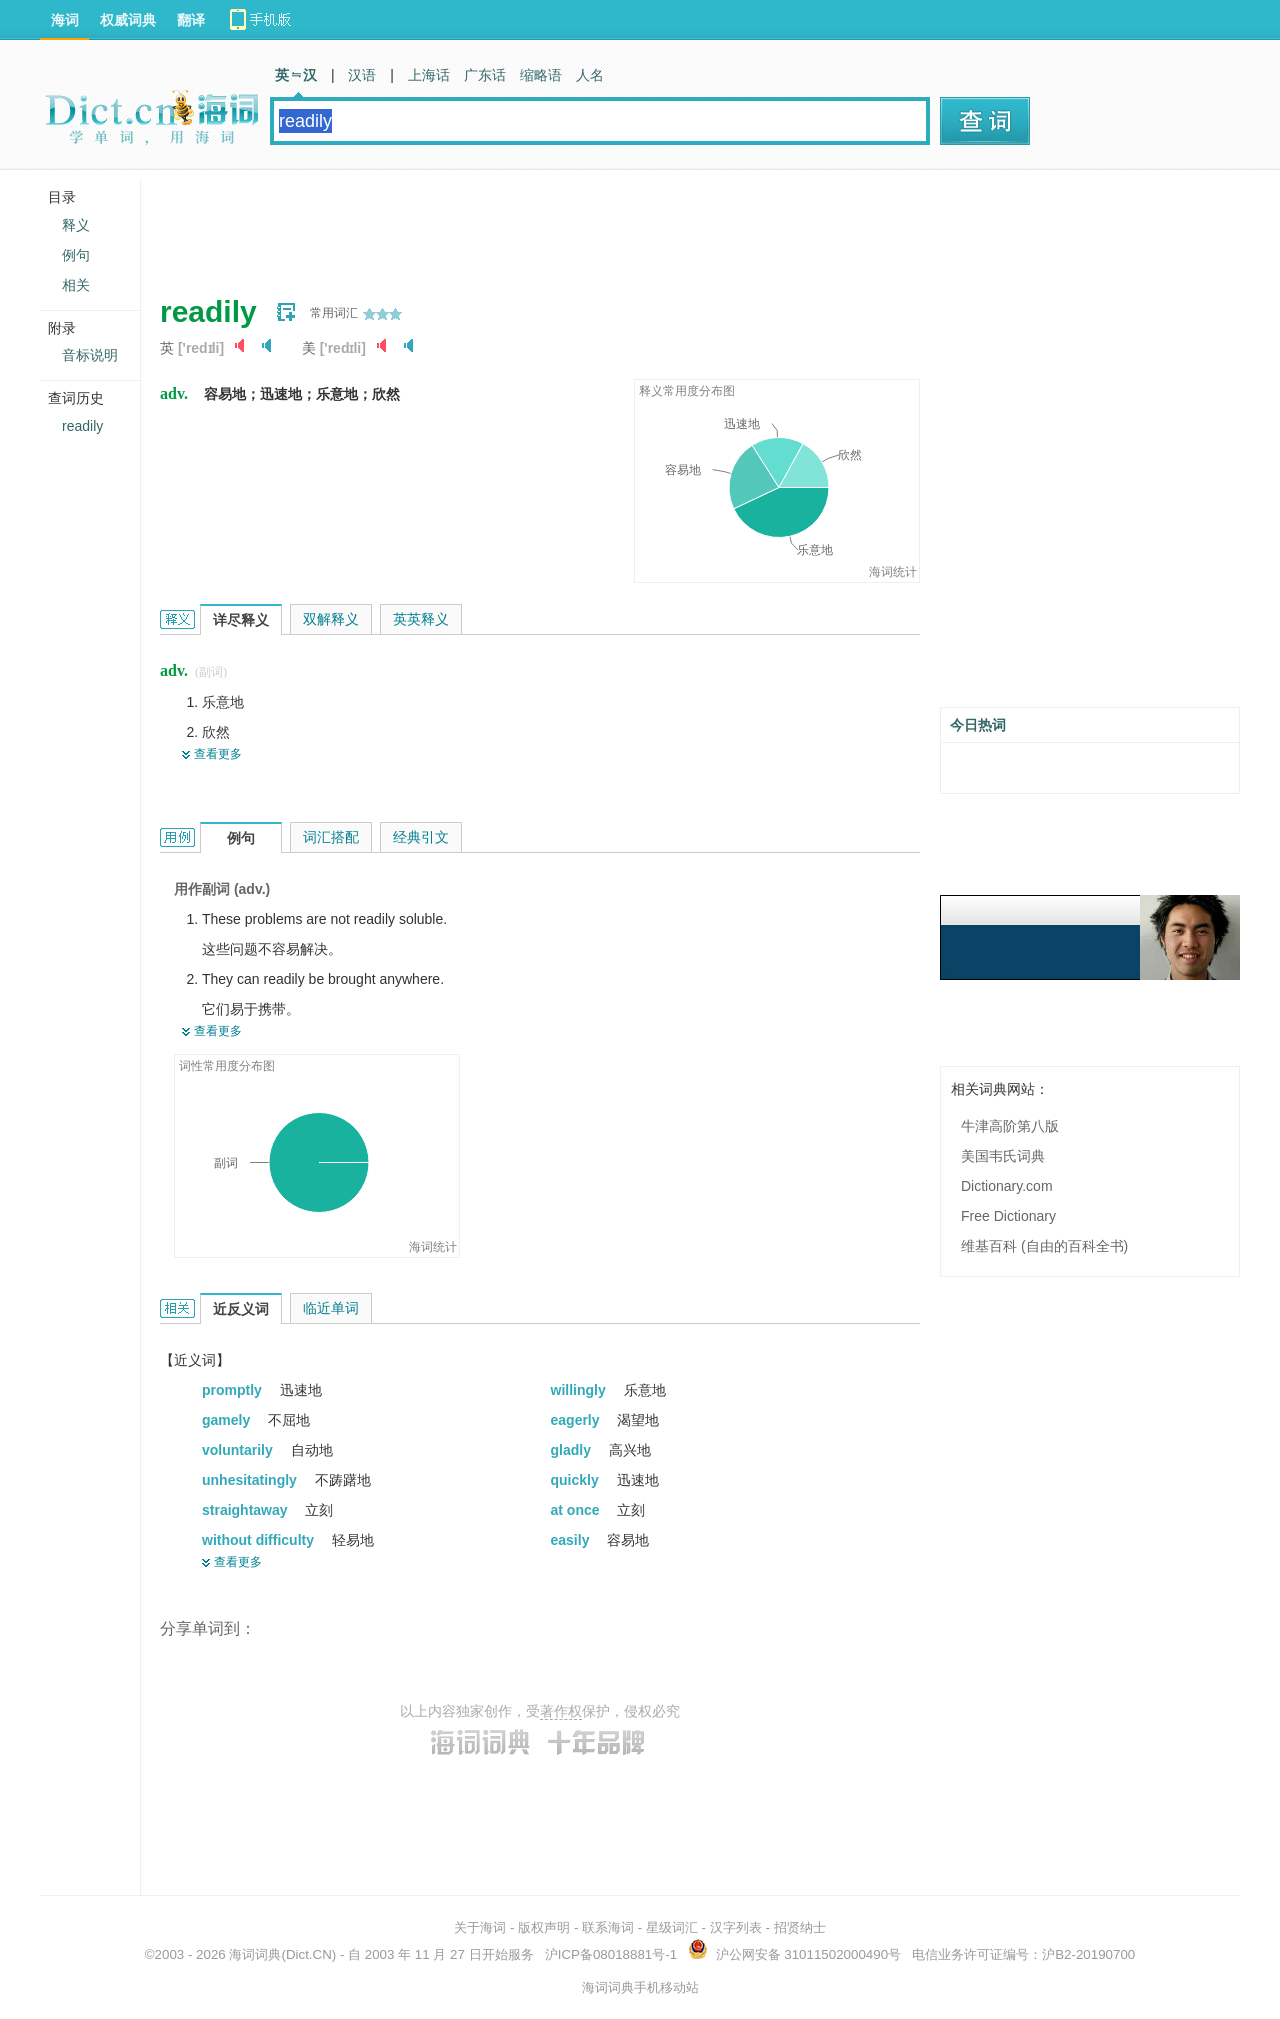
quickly (577, 1480)
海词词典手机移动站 (640, 1987)
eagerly (577, 1420)
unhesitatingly (251, 1480)
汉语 (362, 75)
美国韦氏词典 (1003, 1156)
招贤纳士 (800, 1927)
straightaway (246, 1510)
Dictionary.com (1007, 1186)
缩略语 (541, 75)
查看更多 (218, 754)
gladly (573, 1450)
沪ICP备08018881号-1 (611, 1954)
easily (572, 1540)
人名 (590, 75)
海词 (65, 20)
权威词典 (128, 20)
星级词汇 (672, 1927)
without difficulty (260, 1540)
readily (82, 426)
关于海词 (480, 1927)
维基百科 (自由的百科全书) (1044, 1246)
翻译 (191, 20)
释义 (76, 225)
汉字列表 (736, 1927)
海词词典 (255, 1954)
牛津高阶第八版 (1010, 1126)
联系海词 (608, 1927)
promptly (234, 1390)
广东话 (485, 75)
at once (577, 1510)
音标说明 (90, 355)
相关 (76, 285)
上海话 (429, 75)
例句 (76, 255)
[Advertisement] (524, 225)
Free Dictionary (1008, 1216)
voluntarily (239, 1450)
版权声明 (544, 1927)
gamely (228, 1420)
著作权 (561, 1711)
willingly (580, 1390)
